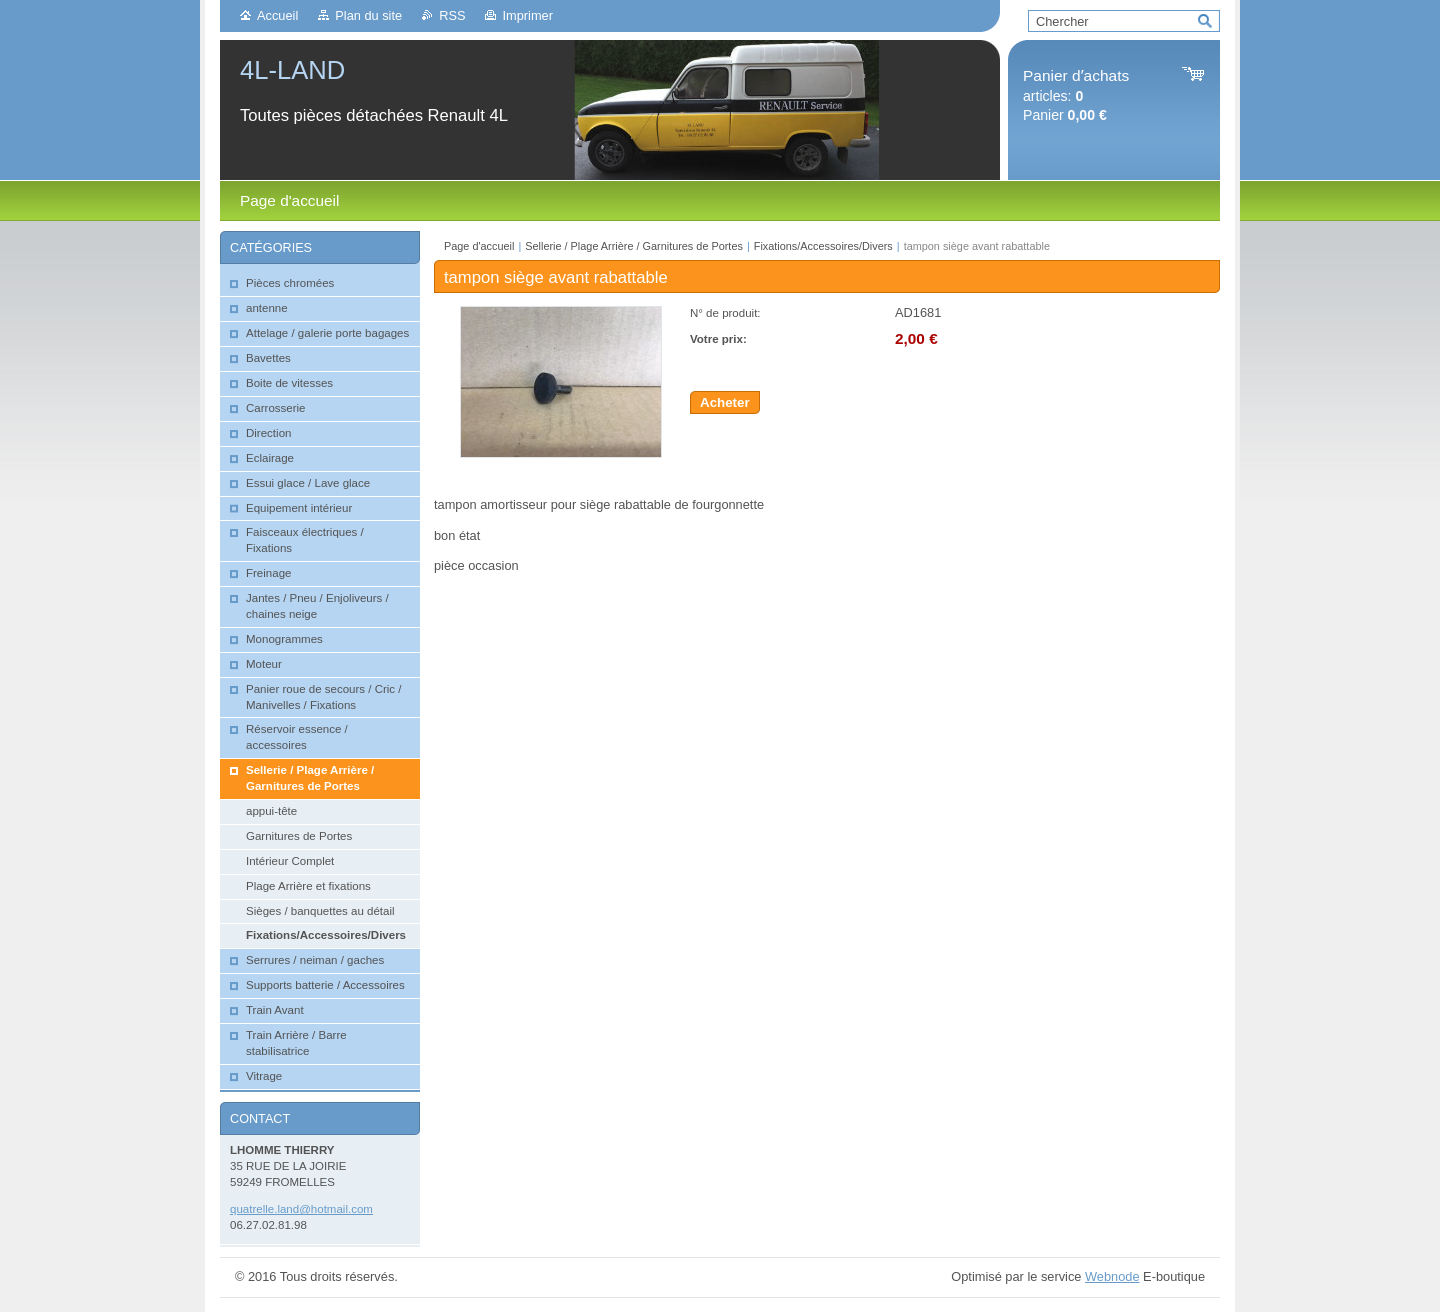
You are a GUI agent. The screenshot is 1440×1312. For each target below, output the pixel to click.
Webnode (1112, 1276)
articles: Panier (1076, 95)
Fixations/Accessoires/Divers (823, 246)
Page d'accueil (479, 246)
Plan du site (368, 15)
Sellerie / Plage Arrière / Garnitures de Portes (634, 246)
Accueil (277, 15)
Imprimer (527, 15)
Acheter (725, 402)
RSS (452, 15)
